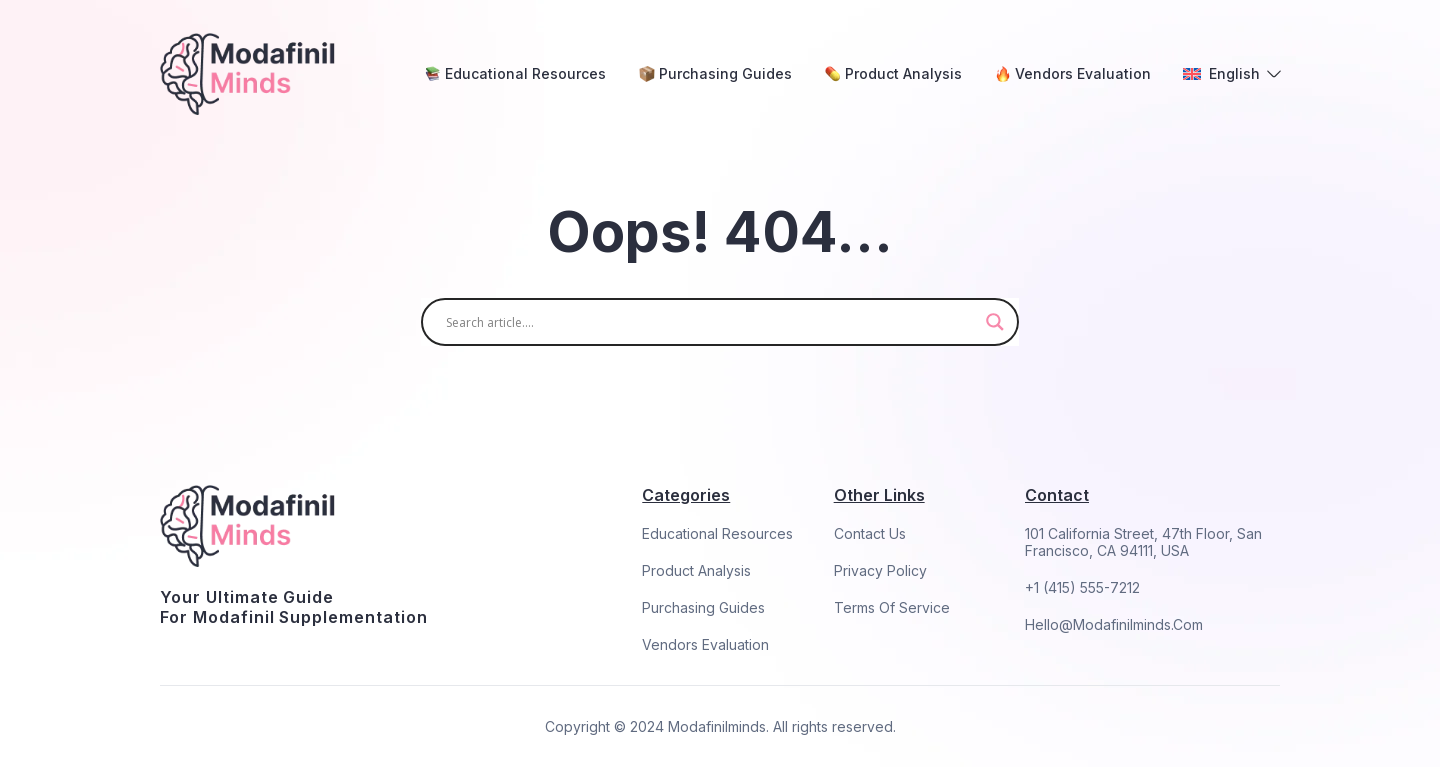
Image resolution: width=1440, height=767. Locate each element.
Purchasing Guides (703, 607)
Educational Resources (717, 533)
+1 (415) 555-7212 (1082, 587)
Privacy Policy (880, 570)
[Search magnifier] (995, 322)
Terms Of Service (892, 607)
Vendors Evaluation (705, 644)
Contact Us (870, 533)
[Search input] (711, 322)
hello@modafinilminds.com (1114, 624)
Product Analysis (696, 570)
